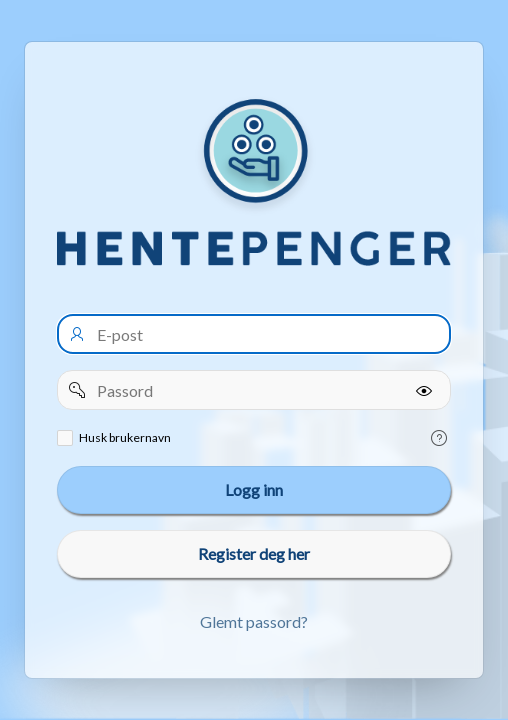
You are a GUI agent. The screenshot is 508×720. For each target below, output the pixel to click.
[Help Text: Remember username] (439, 438)
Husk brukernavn (125, 437)
